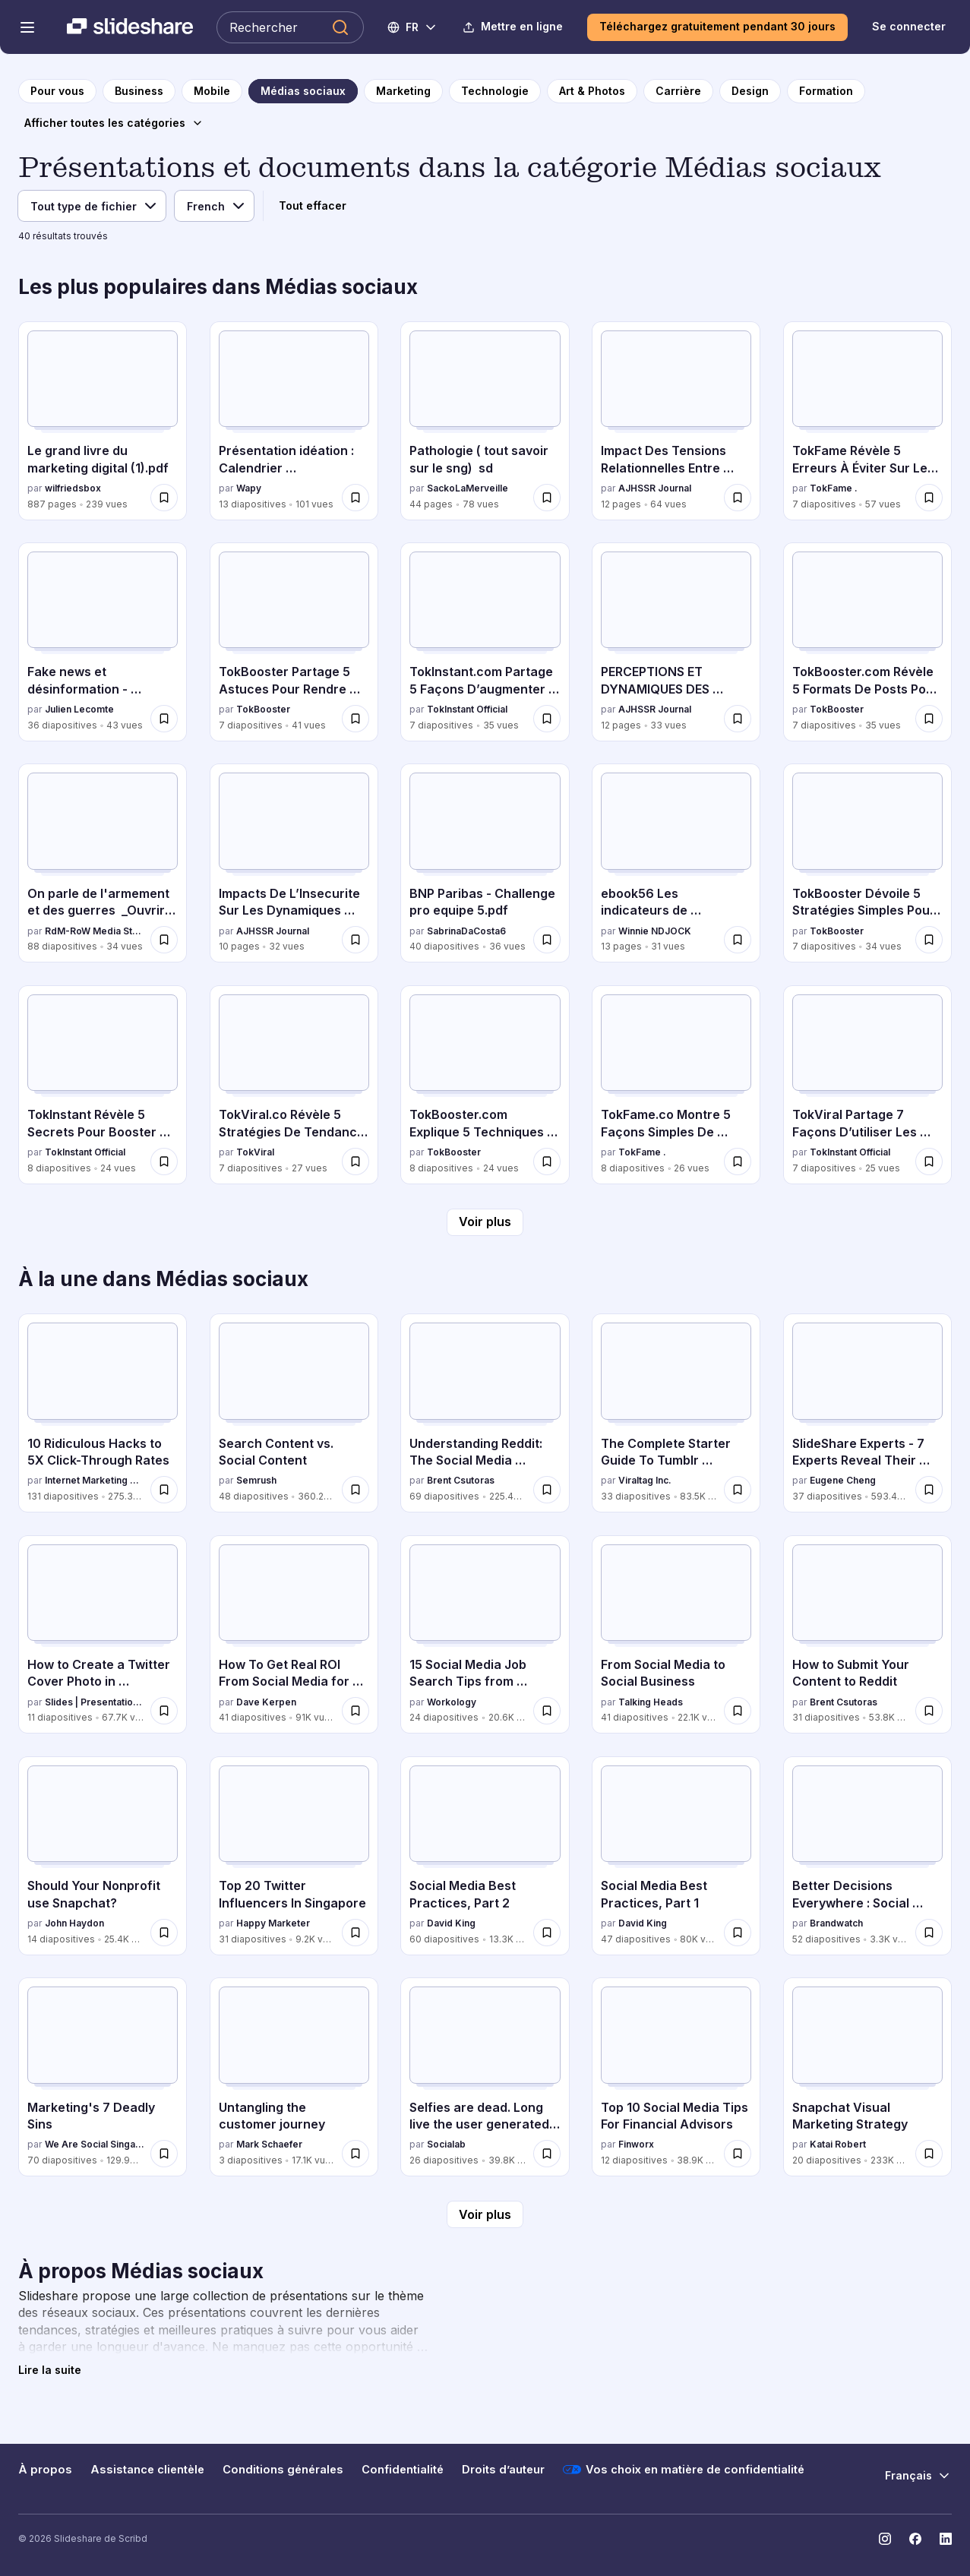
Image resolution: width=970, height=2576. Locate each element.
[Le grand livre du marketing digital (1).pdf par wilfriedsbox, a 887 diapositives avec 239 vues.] (102, 420)
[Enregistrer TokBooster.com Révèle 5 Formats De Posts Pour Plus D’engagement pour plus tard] (929, 718)
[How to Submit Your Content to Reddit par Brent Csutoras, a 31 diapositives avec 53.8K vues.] (867, 1634)
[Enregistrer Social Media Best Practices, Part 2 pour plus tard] (547, 1932)
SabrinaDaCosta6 (466, 931)
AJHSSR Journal (654, 488)
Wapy (248, 488)
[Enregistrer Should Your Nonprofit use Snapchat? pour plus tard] (164, 1932)
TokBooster (263, 709)
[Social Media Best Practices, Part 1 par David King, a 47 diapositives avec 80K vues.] (676, 1855)
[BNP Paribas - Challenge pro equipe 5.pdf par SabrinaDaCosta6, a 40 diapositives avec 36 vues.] (484, 862)
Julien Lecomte (79, 709)
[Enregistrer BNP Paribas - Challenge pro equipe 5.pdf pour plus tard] (547, 939)
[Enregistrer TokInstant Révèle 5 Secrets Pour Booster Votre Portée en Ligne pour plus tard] (164, 1161)
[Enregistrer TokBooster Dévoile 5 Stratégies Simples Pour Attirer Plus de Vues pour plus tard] (929, 939)
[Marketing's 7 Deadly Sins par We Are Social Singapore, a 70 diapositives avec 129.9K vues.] (102, 2076)
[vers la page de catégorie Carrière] (678, 91)
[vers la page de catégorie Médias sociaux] (303, 91)
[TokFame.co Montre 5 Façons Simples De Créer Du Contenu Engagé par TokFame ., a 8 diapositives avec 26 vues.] (676, 1084)
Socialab (446, 2144)
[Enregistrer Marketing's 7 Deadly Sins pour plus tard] (164, 2153)
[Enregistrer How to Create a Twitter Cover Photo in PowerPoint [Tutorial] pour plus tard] (164, 1710)
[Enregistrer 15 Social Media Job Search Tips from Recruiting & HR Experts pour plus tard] (547, 1710)
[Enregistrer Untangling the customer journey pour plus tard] (355, 2153)
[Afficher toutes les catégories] (114, 123)
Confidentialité (403, 2469)
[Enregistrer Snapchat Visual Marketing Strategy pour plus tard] (929, 2153)
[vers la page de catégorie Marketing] (403, 91)
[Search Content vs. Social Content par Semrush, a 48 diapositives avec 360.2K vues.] (294, 1412)
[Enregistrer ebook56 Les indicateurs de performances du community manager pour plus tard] (737, 939)
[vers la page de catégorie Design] (750, 91)
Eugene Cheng (843, 1480)
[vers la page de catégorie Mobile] (212, 91)
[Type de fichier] (92, 206)
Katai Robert (838, 2144)
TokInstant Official (467, 709)
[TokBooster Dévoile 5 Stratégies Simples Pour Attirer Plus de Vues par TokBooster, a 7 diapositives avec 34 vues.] (867, 862)
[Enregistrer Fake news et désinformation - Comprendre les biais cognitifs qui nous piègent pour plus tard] (164, 718)
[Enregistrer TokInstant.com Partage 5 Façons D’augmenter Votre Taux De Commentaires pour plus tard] (547, 718)
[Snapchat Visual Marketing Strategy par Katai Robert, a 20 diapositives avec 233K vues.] (867, 2076)
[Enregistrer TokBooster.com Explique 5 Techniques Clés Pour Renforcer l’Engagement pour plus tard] (547, 1161)
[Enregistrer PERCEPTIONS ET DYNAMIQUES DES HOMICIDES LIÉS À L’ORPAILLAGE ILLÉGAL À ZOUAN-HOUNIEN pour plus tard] (737, 718)
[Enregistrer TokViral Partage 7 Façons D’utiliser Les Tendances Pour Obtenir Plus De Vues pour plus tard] (929, 1161)
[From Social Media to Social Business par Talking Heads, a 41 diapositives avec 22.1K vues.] (676, 1634)
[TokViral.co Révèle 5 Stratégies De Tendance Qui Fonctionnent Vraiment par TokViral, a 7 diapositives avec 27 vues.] (294, 1084)
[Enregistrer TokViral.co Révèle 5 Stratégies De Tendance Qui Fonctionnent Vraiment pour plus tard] (355, 1161)
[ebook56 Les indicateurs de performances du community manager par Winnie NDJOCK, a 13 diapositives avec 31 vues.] (676, 862)
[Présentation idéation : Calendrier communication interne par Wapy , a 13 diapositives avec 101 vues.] (294, 420)
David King (451, 1923)
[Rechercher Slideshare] (290, 27)
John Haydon (74, 1923)
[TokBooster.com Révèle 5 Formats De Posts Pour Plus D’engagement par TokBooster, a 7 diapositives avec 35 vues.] (867, 641)
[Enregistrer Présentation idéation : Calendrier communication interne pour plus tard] (355, 497)
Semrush (256, 1480)
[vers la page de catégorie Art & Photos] (592, 91)
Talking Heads (650, 1702)
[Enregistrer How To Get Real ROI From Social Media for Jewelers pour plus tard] (355, 1710)
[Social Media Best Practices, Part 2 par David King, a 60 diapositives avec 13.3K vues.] (484, 1855)
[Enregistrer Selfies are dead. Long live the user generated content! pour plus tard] (547, 2153)
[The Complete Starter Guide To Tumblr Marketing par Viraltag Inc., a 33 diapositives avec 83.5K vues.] (676, 1412)
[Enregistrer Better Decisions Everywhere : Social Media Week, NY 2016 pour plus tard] (929, 1932)
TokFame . (834, 488)
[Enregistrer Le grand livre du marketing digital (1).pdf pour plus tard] (164, 497)
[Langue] (214, 206)
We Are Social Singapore (94, 2144)
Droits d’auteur (503, 2469)
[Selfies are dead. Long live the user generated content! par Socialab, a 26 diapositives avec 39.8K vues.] (484, 2076)
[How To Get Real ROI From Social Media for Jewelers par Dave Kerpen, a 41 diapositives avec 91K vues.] (294, 1634)
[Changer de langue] (412, 27)
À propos (45, 2469)
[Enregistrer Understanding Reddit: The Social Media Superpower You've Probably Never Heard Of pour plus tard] (547, 1489)
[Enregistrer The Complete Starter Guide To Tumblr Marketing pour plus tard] (737, 1489)
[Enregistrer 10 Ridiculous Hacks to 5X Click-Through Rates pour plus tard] (164, 1489)
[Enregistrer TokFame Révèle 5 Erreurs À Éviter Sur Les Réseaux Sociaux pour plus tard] (929, 497)
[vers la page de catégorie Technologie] (495, 91)
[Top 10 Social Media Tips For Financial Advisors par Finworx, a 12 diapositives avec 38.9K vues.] (676, 2076)
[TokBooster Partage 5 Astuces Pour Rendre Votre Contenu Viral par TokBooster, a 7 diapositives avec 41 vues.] (294, 641)
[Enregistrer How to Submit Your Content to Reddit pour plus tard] (929, 1710)
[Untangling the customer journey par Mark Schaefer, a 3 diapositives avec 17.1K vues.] (294, 2076)
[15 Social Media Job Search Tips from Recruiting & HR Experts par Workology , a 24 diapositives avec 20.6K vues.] (484, 1634)
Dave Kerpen (266, 1702)
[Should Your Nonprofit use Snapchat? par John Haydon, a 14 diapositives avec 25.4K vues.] (102, 1855)
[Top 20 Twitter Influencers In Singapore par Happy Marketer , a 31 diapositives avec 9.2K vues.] (294, 1855)
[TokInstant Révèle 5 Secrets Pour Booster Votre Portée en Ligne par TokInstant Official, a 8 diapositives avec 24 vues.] (102, 1084)
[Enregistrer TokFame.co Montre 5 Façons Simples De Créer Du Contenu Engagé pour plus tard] (737, 1161)
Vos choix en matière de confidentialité (683, 2470)
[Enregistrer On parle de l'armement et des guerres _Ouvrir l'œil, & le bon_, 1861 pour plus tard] (164, 939)
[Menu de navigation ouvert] (27, 27)
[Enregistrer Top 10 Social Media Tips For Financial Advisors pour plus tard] (737, 2153)
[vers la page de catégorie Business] (139, 91)
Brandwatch (836, 1923)
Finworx (636, 2144)
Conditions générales (283, 2469)
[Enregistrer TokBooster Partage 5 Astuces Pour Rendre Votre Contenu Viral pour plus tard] (355, 718)
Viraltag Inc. (644, 1480)
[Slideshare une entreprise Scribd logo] (130, 27)
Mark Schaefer (269, 2144)
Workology (451, 1702)
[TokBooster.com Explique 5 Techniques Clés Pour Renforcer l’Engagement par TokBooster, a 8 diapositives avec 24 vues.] (484, 1084)
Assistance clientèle (147, 2469)
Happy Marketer (273, 1923)
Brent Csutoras (460, 1480)
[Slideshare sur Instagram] (885, 2539)
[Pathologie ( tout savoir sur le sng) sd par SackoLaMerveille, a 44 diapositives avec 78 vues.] (484, 420)
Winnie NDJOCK (654, 931)
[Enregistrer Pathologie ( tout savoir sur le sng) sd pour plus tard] (547, 497)
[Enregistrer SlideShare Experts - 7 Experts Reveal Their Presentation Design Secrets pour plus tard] (929, 1489)
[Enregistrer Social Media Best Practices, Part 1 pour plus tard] (737, 1932)
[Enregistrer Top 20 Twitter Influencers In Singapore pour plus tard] (355, 1932)
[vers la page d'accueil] (57, 91)
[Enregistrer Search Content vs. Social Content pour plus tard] (355, 1489)
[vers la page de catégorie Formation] (826, 91)
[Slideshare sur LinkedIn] (946, 2539)
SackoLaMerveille (467, 488)
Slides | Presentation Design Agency (94, 1702)
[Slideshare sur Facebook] (915, 2539)
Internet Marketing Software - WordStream (94, 1480)
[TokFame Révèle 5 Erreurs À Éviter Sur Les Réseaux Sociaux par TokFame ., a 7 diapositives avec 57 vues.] (867, 420)
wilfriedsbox (73, 488)
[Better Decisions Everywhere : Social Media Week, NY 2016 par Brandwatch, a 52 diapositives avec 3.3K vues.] (867, 1855)
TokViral (255, 1152)
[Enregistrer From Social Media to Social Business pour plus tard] (737, 1710)
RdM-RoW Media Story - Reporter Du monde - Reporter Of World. (94, 931)
